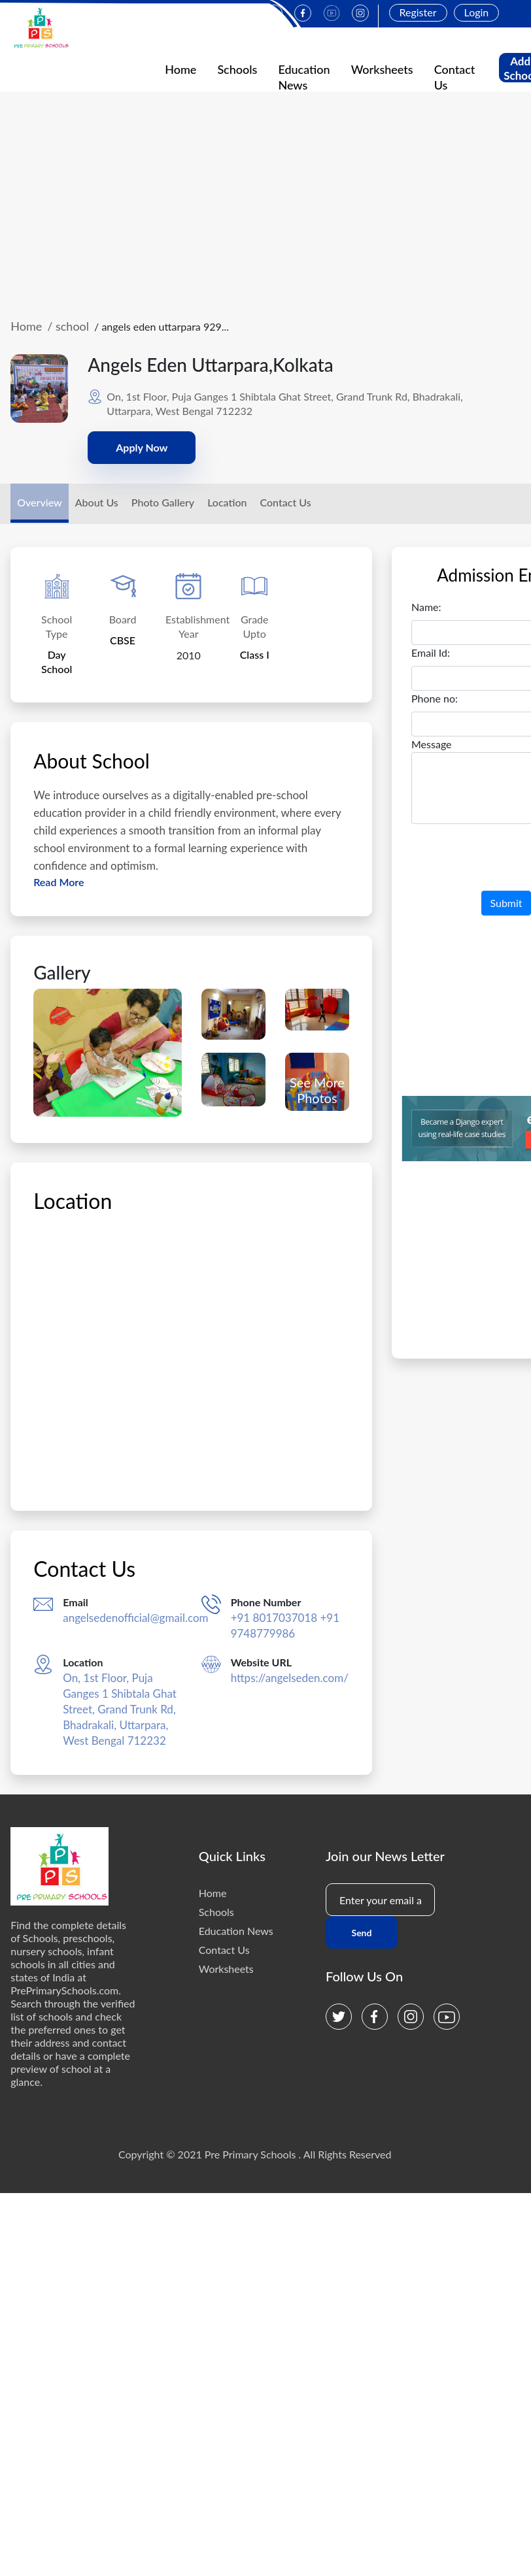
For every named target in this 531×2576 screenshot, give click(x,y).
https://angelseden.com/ (290, 1678)
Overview (39, 502)
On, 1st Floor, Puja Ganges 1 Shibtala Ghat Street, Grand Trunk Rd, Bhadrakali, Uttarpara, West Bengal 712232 (120, 1709)
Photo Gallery (162, 502)
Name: (426, 607)
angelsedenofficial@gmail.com (135, 1618)
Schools (237, 69)
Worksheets (382, 69)
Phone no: (434, 698)
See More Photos (317, 1090)
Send (361, 1932)
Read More (58, 882)
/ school (68, 326)
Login (476, 12)
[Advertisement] (265, 204)
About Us (96, 502)
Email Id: (430, 652)
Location (227, 502)
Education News (236, 1930)
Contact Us (285, 502)
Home (180, 69)
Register (418, 12)
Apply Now (141, 447)
